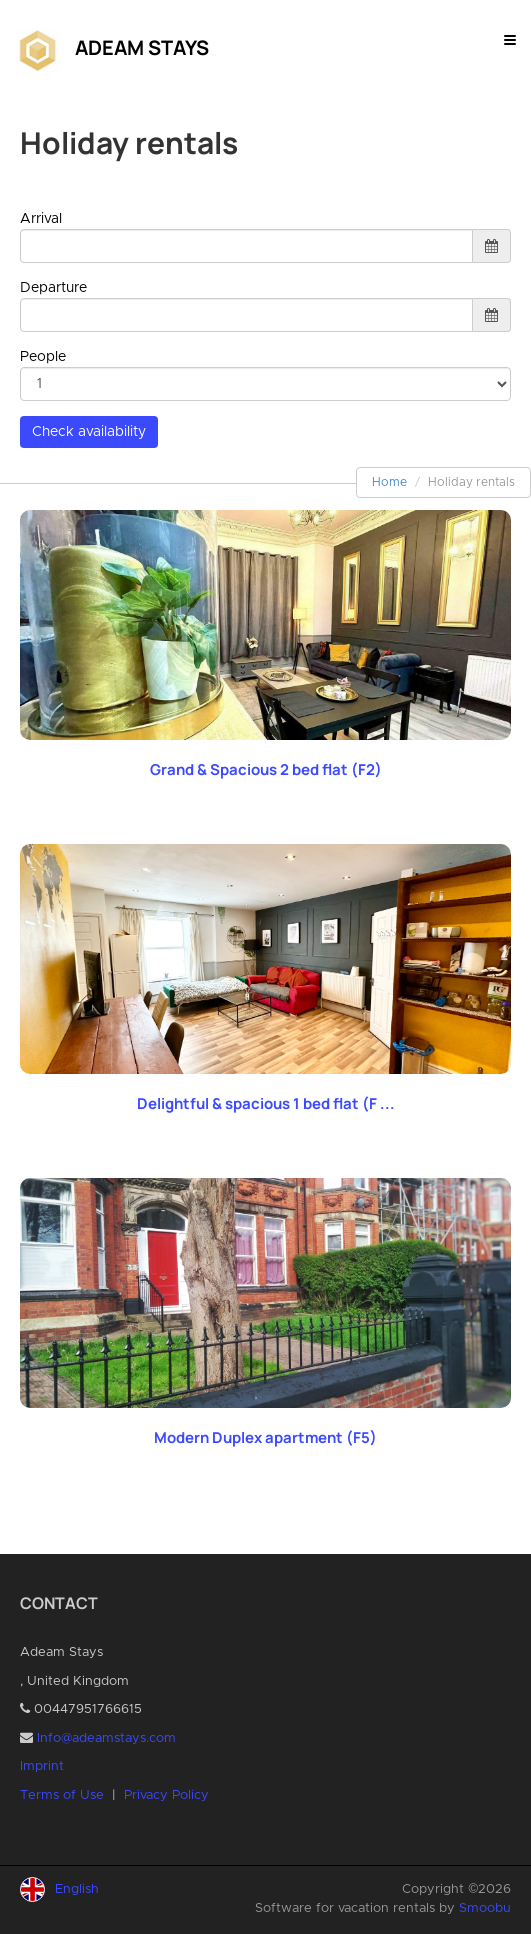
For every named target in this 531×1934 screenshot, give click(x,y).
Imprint (42, 1766)
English (77, 1889)
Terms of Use (62, 1795)
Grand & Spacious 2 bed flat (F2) (266, 769)
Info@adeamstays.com (106, 1738)
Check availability (89, 432)
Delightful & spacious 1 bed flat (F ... (266, 1103)
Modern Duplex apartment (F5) (265, 1437)
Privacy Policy (166, 1795)
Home (389, 482)
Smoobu (485, 1908)
